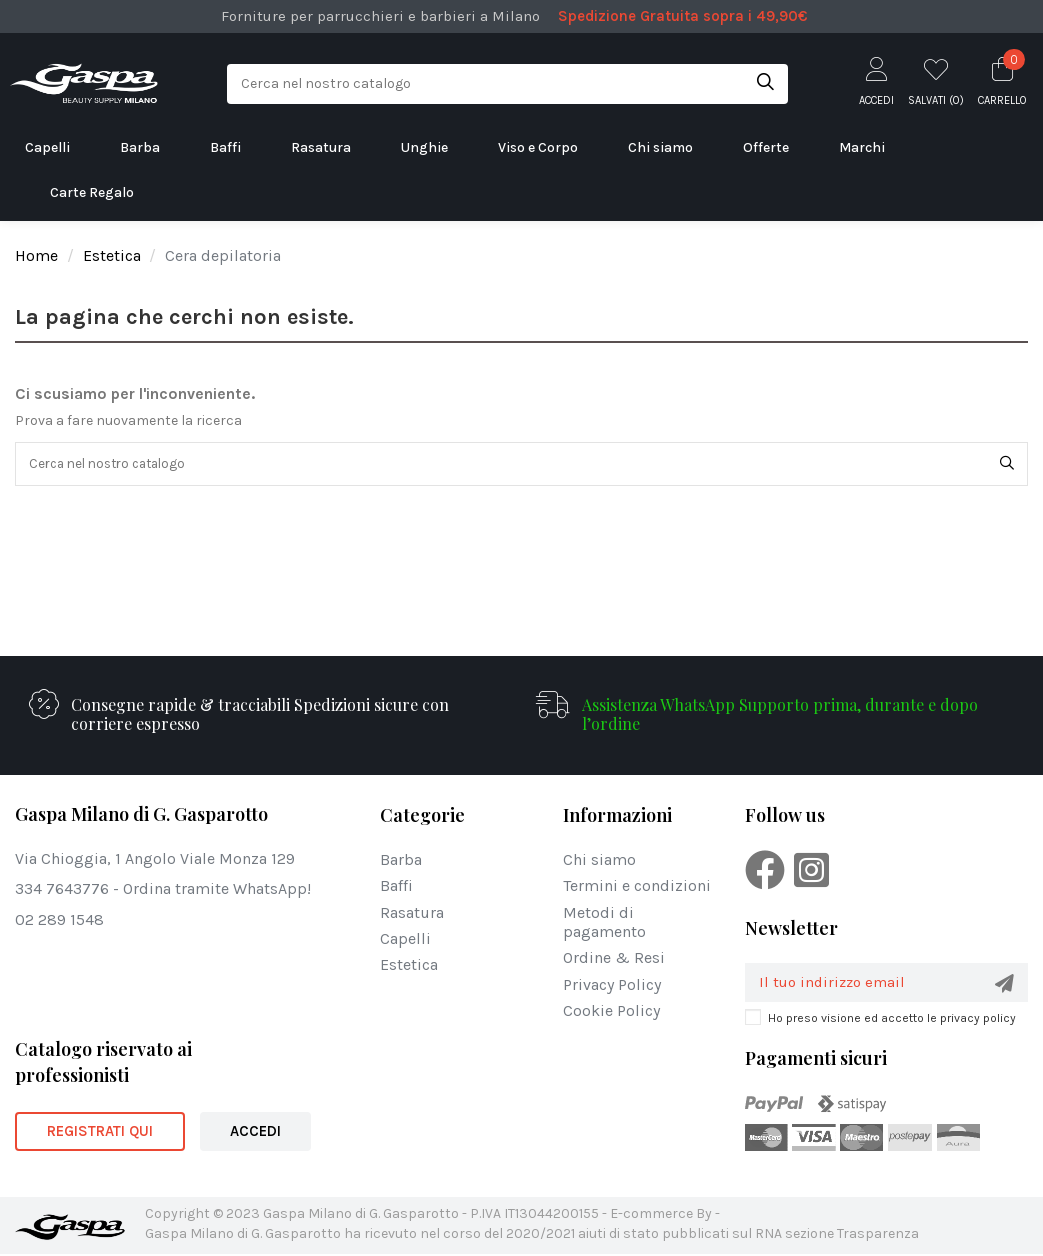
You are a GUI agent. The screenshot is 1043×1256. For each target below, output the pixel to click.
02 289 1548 (59, 921)
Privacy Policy (612, 985)
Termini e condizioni (637, 887)
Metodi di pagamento (604, 923)
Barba (401, 861)
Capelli (405, 939)
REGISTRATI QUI (100, 1133)
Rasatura (412, 913)
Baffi (396, 887)
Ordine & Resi (614, 959)
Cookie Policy (611, 1011)
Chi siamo (599, 861)
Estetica (409, 965)
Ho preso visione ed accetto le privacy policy (892, 1020)
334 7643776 (62, 890)
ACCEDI (255, 1133)
